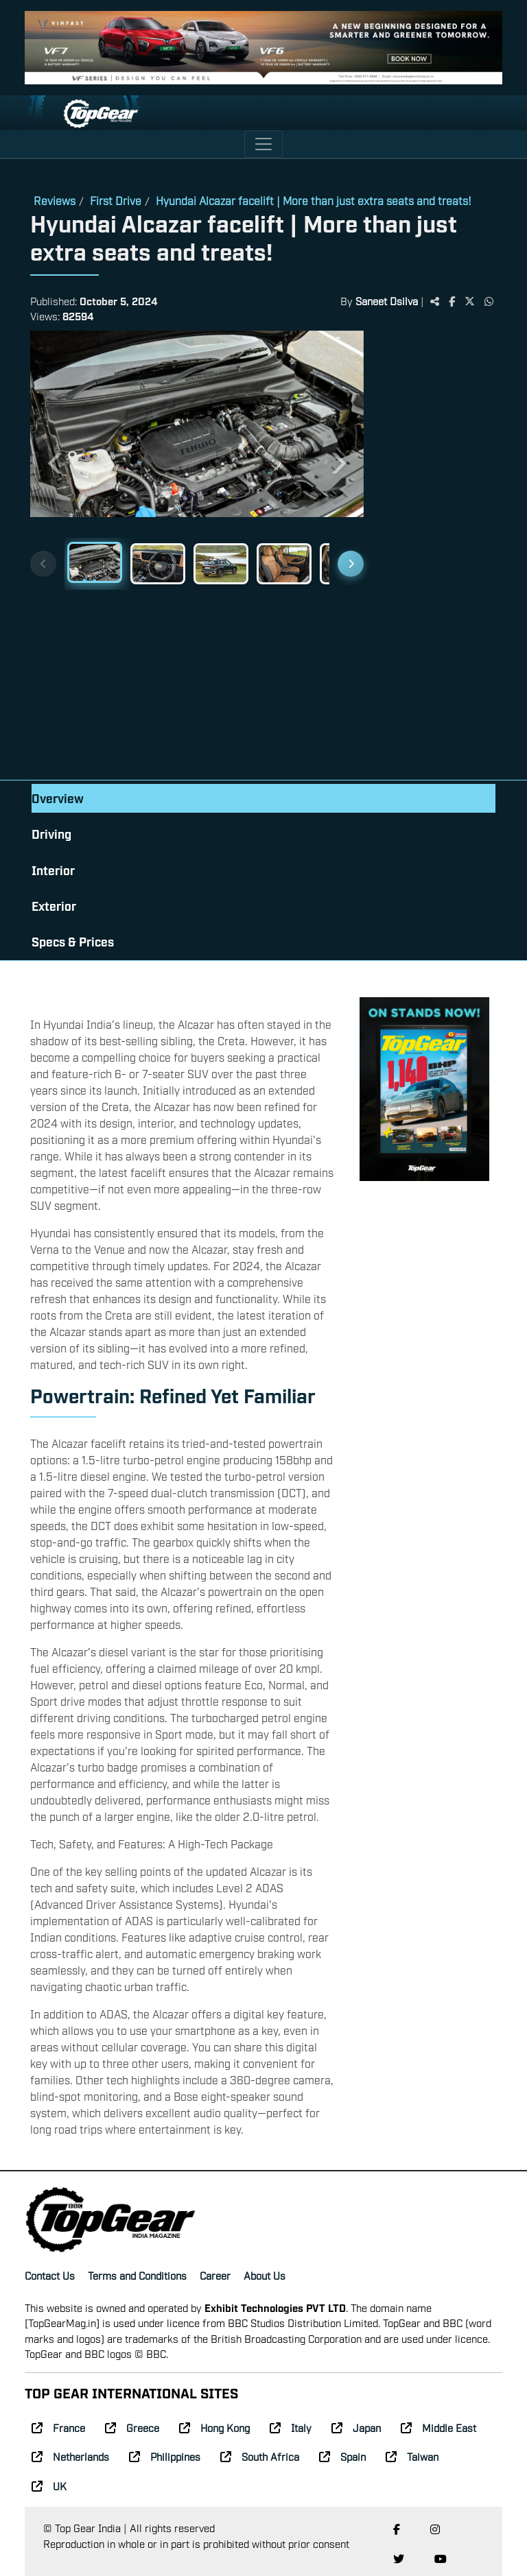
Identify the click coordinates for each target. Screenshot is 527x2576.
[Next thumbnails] (351, 564)
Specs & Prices (73, 941)
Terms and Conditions (137, 2275)
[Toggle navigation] (263, 144)
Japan (356, 2427)
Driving (51, 833)
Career (215, 2275)
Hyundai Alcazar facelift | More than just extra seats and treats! (313, 200)
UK (49, 2485)
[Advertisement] (430, 557)
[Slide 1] (94, 562)
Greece (132, 2427)
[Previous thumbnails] (43, 564)
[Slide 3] (221, 563)
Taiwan (412, 2456)
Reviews (54, 200)
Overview (58, 798)
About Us (264, 2275)
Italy (291, 2427)
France (58, 2427)
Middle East (438, 2427)
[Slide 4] (284, 563)
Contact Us (50, 2275)
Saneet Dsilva (386, 300)
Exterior (54, 905)
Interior (53, 870)
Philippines (164, 2456)
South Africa (259, 2456)
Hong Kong (214, 2427)
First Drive (115, 200)
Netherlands (70, 2456)
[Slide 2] (157, 563)
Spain (342, 2456)
